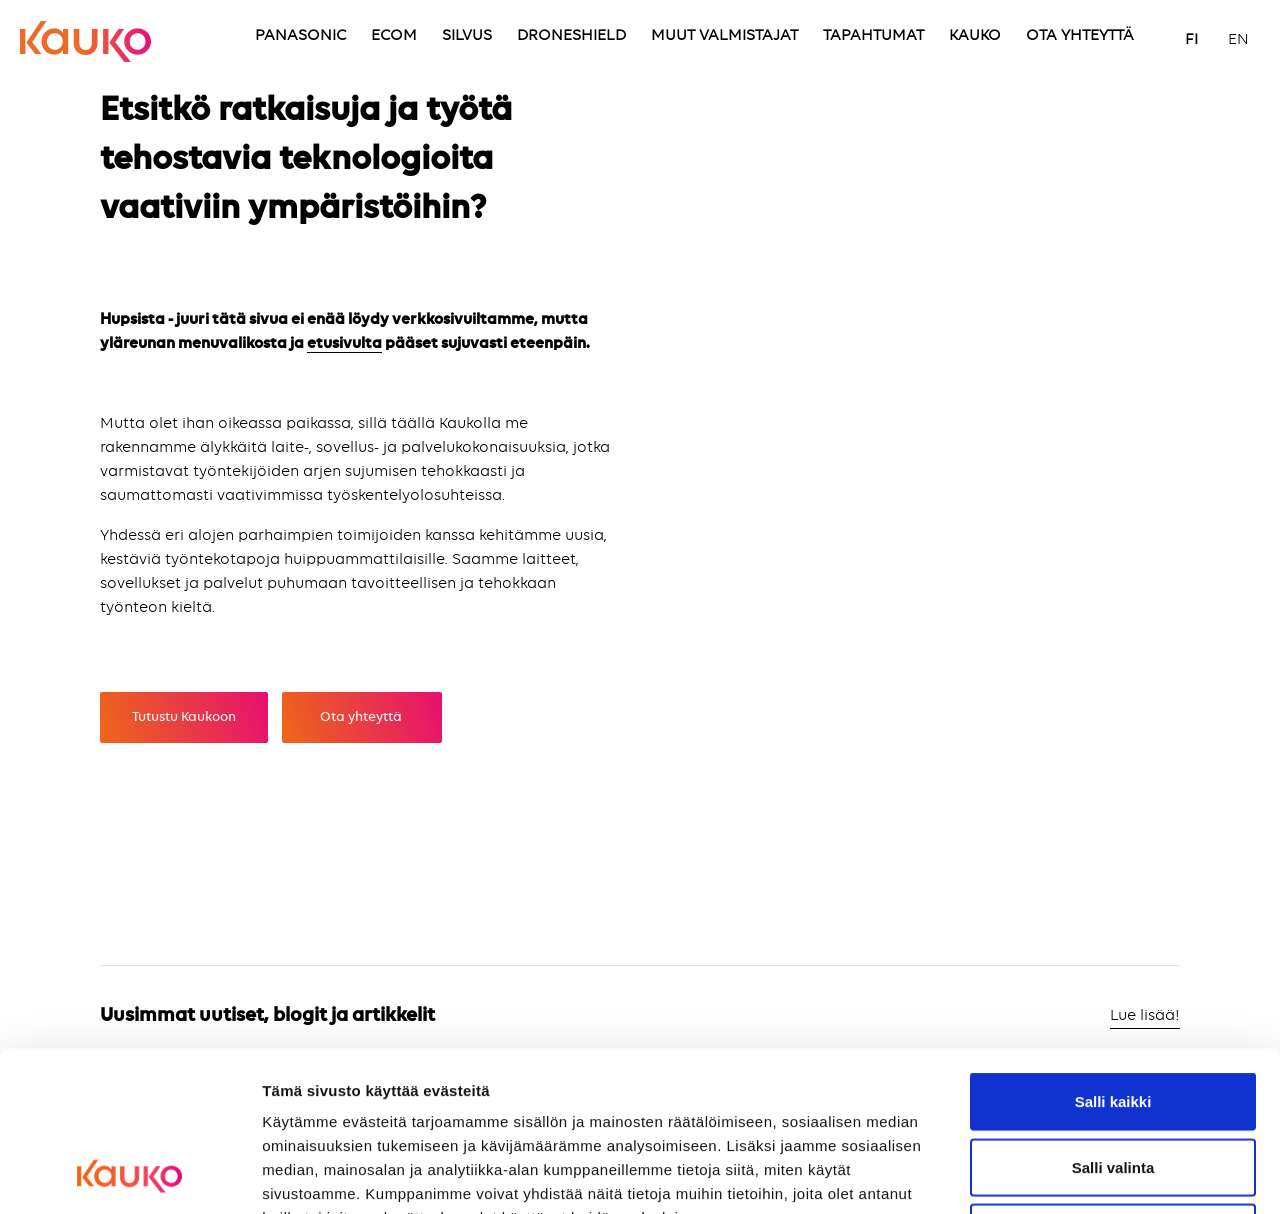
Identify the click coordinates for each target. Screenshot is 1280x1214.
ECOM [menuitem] (394, 36)
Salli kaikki (1113, 951)
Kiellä (1113, 1082)
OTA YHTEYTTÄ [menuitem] (1080, 36)
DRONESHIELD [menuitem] (571, 36)
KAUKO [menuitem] (975, 36)
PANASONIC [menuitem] (300, 36)
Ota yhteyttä (362, 717)
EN (1238, 40)
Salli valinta (1113, 1017)
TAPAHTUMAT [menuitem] (873, 36)
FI (1191, 40)
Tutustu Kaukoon (184, 717)
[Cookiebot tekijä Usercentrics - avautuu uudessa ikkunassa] (129, 1175)
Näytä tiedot (1069, 1174)
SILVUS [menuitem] (467, 36)
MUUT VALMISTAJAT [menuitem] (724, 36)
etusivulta (344, 344)
